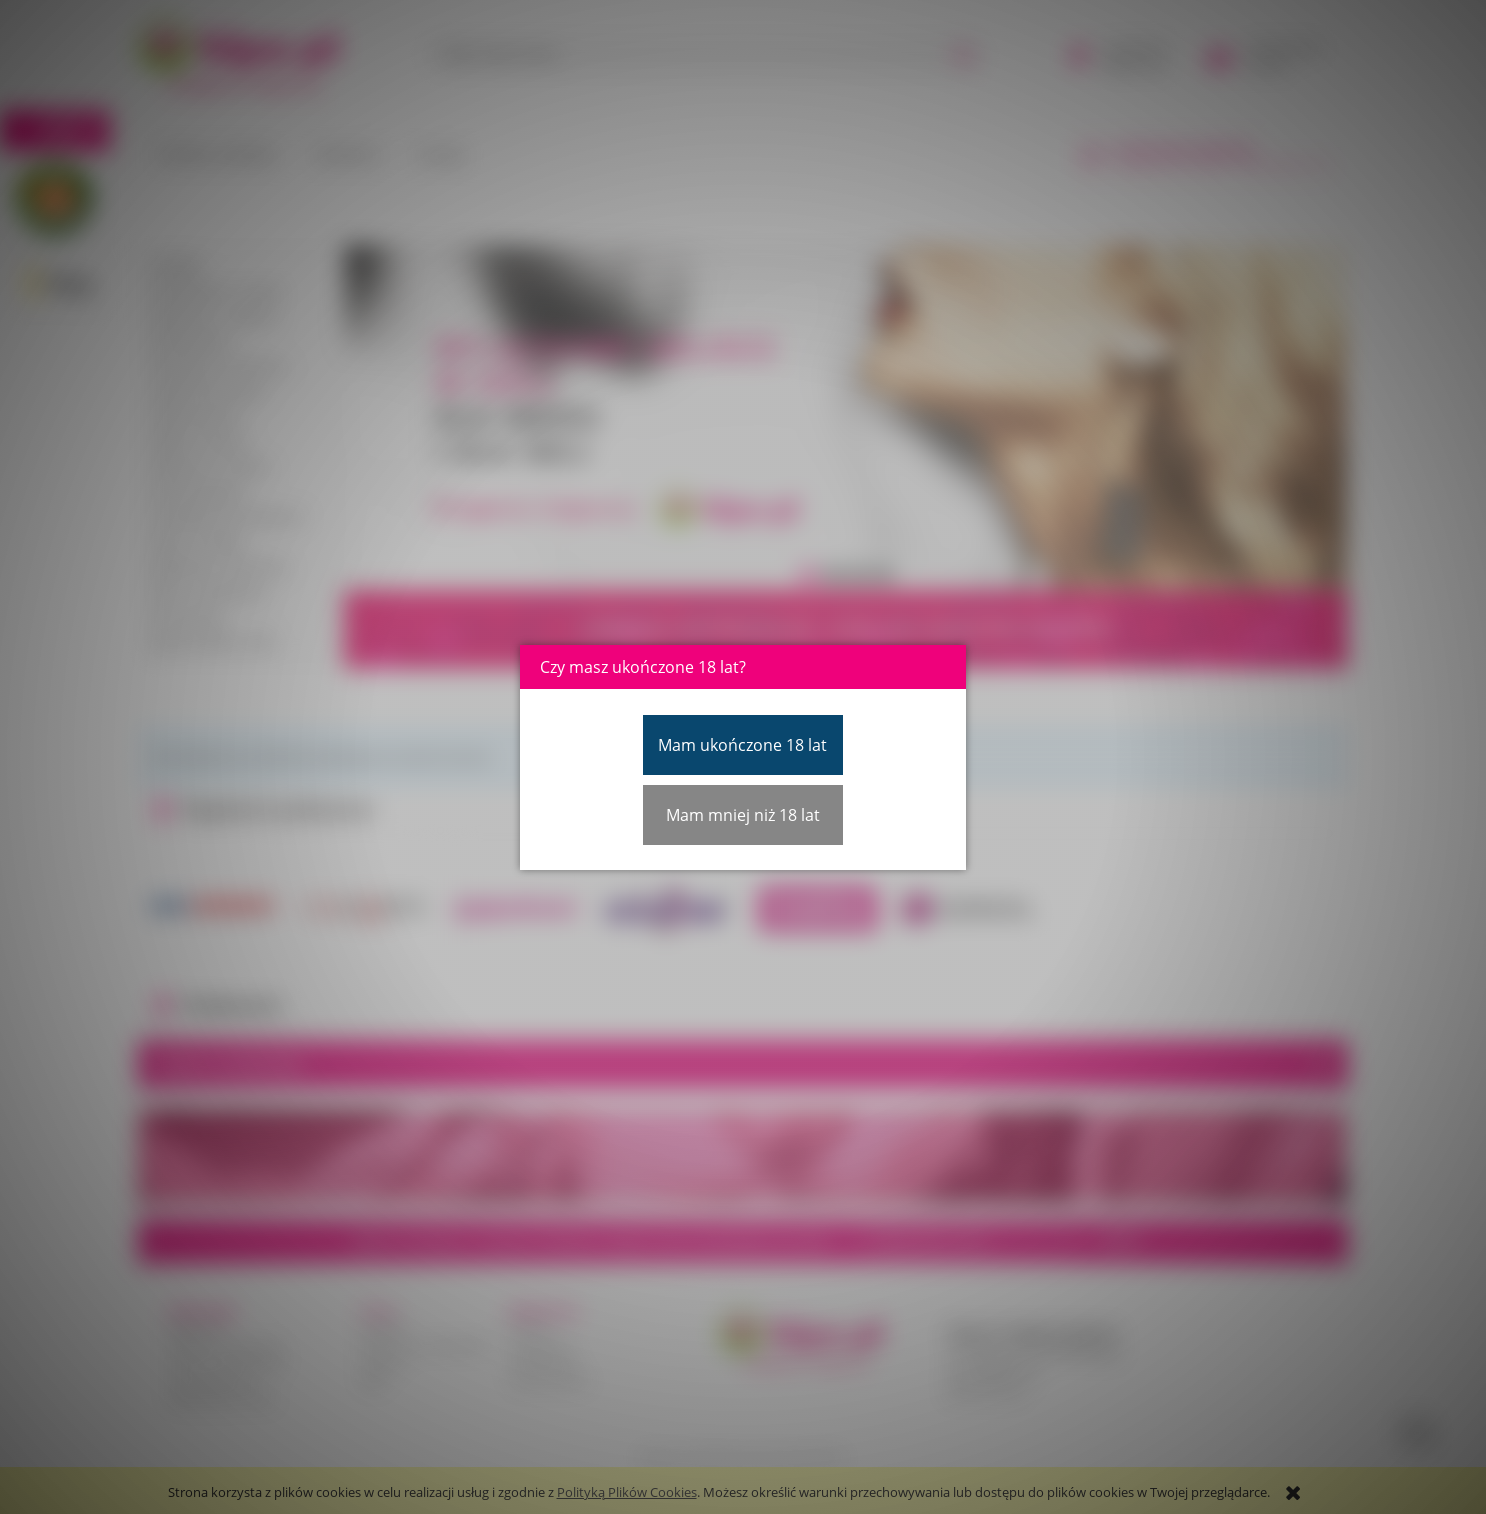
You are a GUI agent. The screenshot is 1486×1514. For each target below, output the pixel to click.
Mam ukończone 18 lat (742, 745)
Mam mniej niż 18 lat (743, 815)
